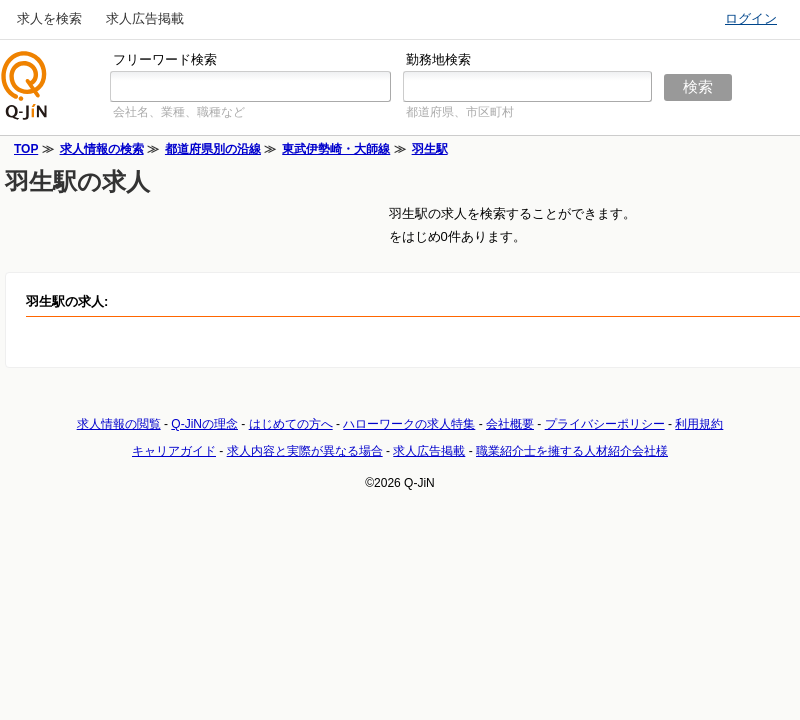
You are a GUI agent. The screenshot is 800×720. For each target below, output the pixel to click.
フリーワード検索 (165, 59)
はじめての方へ (291, 424)
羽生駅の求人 (77, 181)
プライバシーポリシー (605, 424)
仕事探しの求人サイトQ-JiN (25, 85)
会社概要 (510, 424)
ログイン (751, 18)
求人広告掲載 (145, 18)
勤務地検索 (438, 59)
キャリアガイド (174, 451)
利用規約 (699, 424)
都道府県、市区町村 (460, 112)
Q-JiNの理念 (204, 424)
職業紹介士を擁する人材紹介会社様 (572, 451)
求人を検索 (49, 18)
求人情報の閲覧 (119, 424)
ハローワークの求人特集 (409, 424)
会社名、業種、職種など (179, 112)
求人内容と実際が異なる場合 (305, 451)
